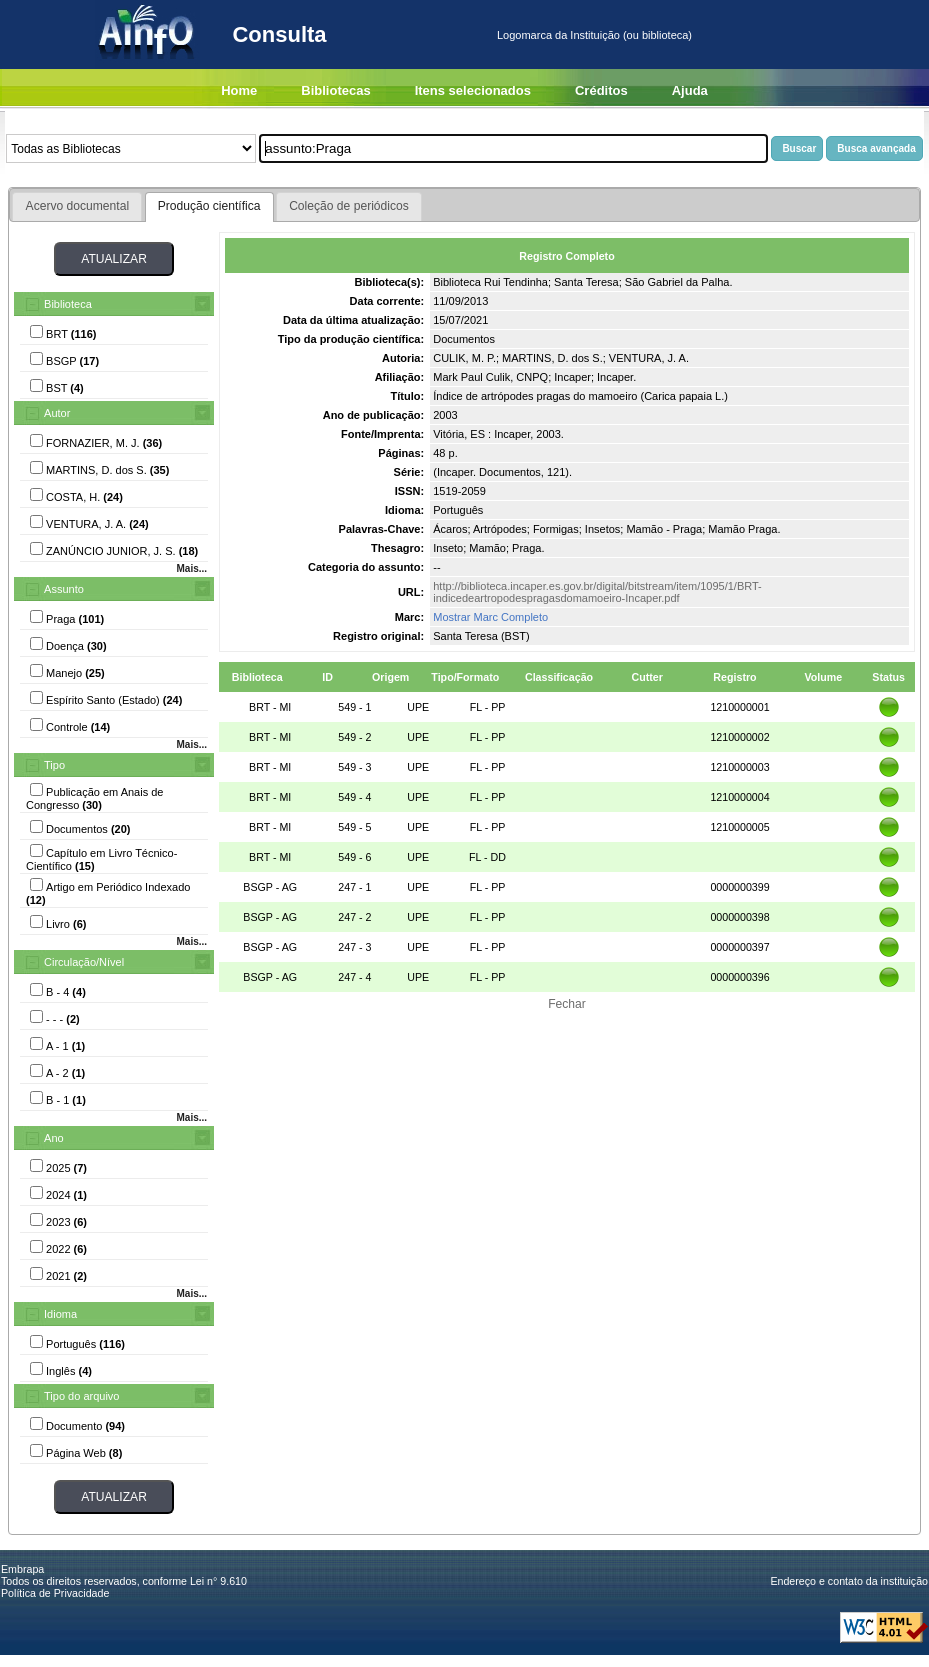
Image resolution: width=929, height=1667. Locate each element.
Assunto (64, 589)
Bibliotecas (335, 90)
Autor (57, 413)
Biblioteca (68, 304)
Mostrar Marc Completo (490, 617)
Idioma (60, 1314)
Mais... (191, 568)
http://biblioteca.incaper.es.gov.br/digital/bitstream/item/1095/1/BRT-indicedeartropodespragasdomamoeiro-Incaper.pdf (597, 592)
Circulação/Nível (84, 962)
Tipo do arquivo (81, 1396)
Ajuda (690, 90)
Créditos (601, 90)
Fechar (567, 1004)
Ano (54, 1138)
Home (239, 90)
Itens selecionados (473, 90)
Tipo (54, 765)
